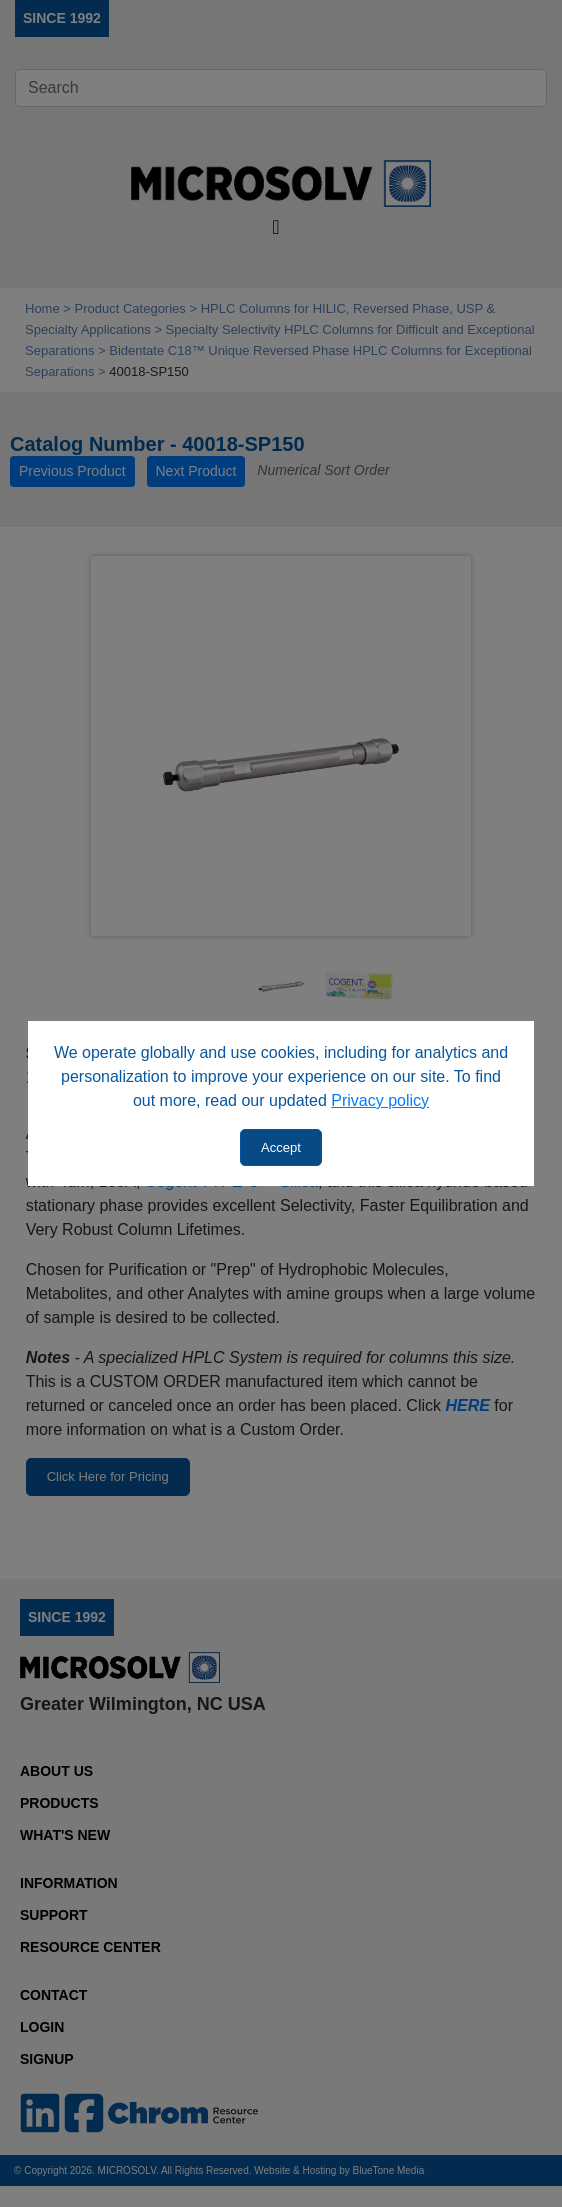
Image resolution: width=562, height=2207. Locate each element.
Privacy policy (380, 1100)
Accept (281, 1147)
